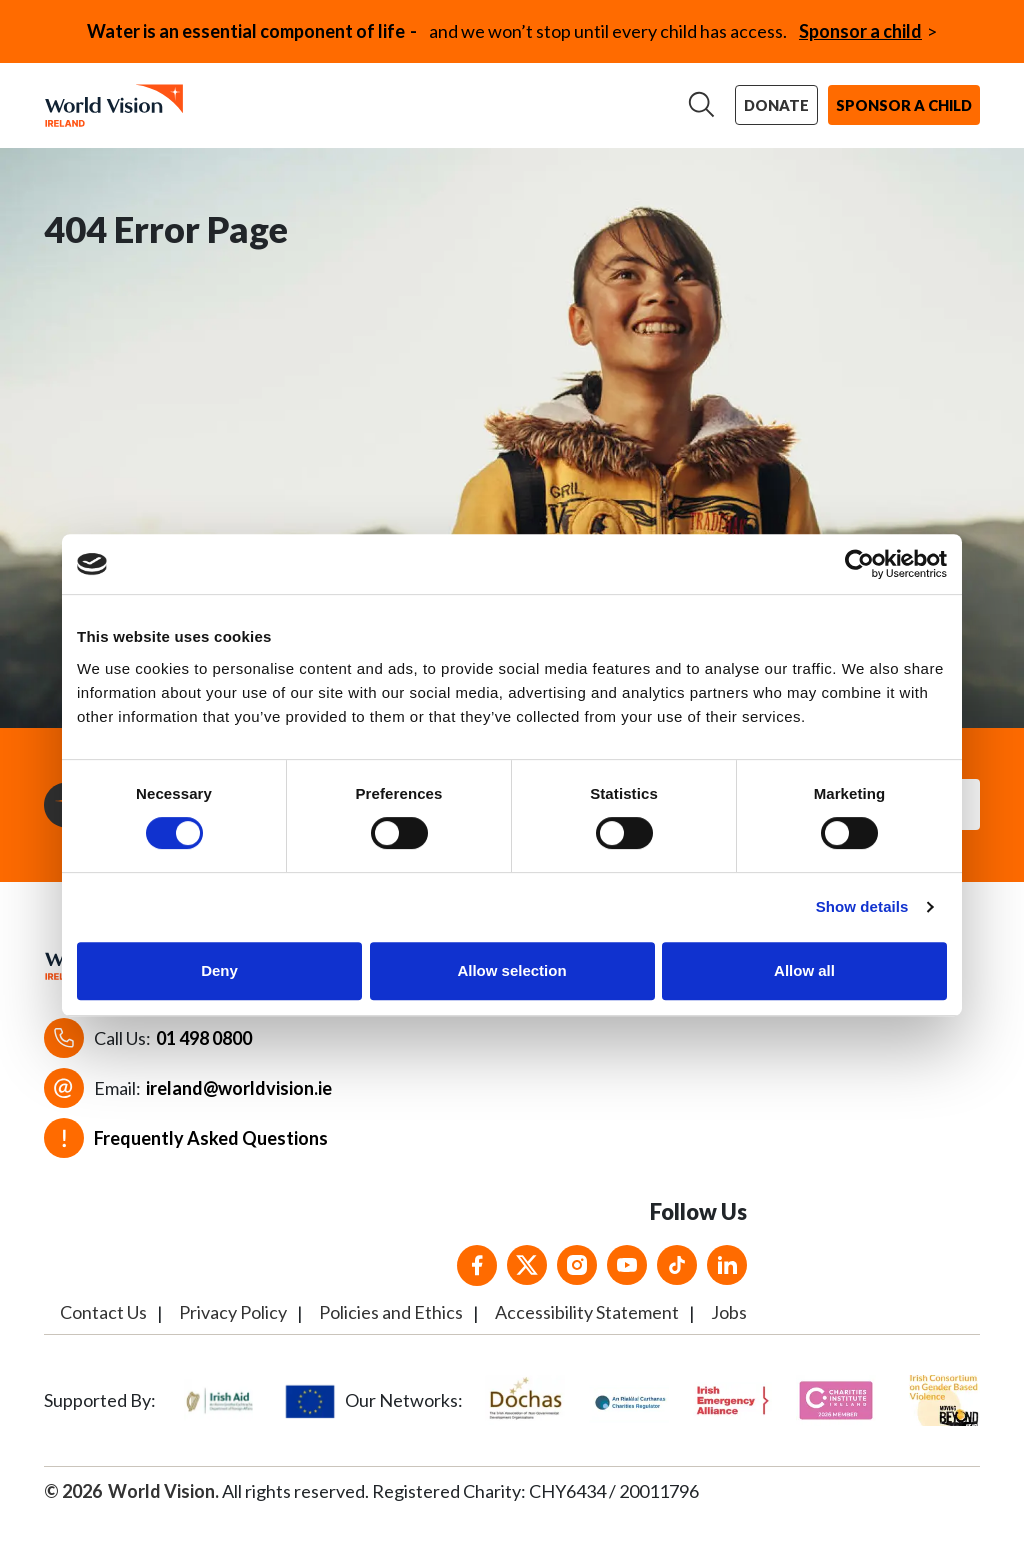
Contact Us (103, 1330)
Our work (352, 100)
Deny (219, 970)
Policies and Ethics (391, 1330)
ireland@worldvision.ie (239, 1106)
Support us (471, 100)
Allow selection (511, 970)
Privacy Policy (233, 1330)
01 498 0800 (204, 1056)
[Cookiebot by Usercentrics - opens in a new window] (859, 564)
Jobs (729, 1330)
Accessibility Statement (587, 1330)
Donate (781, 107)
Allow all (804, 970)
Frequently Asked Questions (211, 1156)
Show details (862, 906)
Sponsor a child (860, 31)
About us (243, 100)
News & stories (607, 100)
